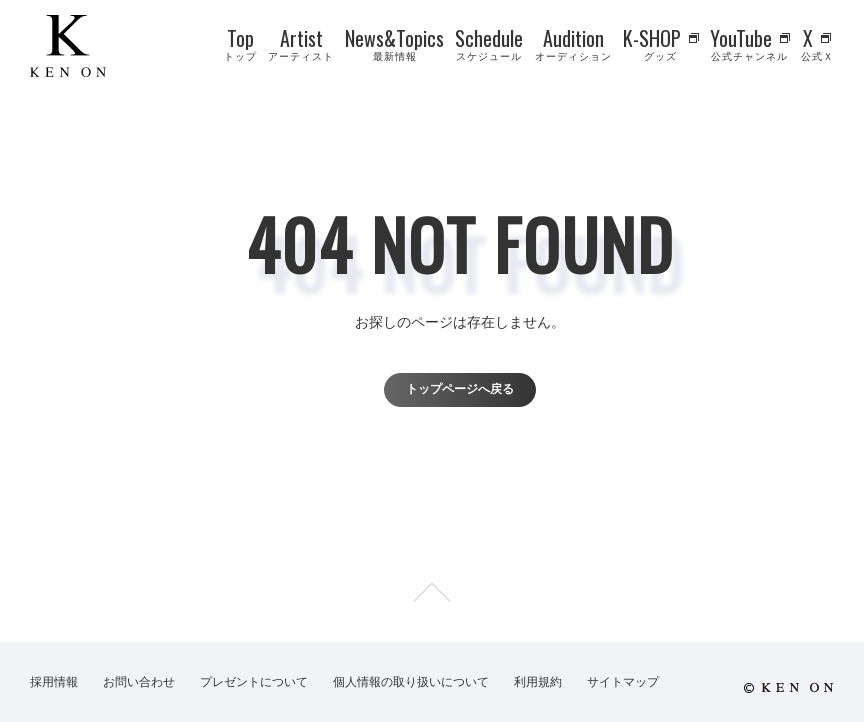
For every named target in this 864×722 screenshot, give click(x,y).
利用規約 (538, 682)
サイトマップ (623, 682)
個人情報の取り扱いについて (411, 682)
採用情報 (54, 682)
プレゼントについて (254, 682)
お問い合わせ (139, 682)
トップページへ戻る (460, 389)
